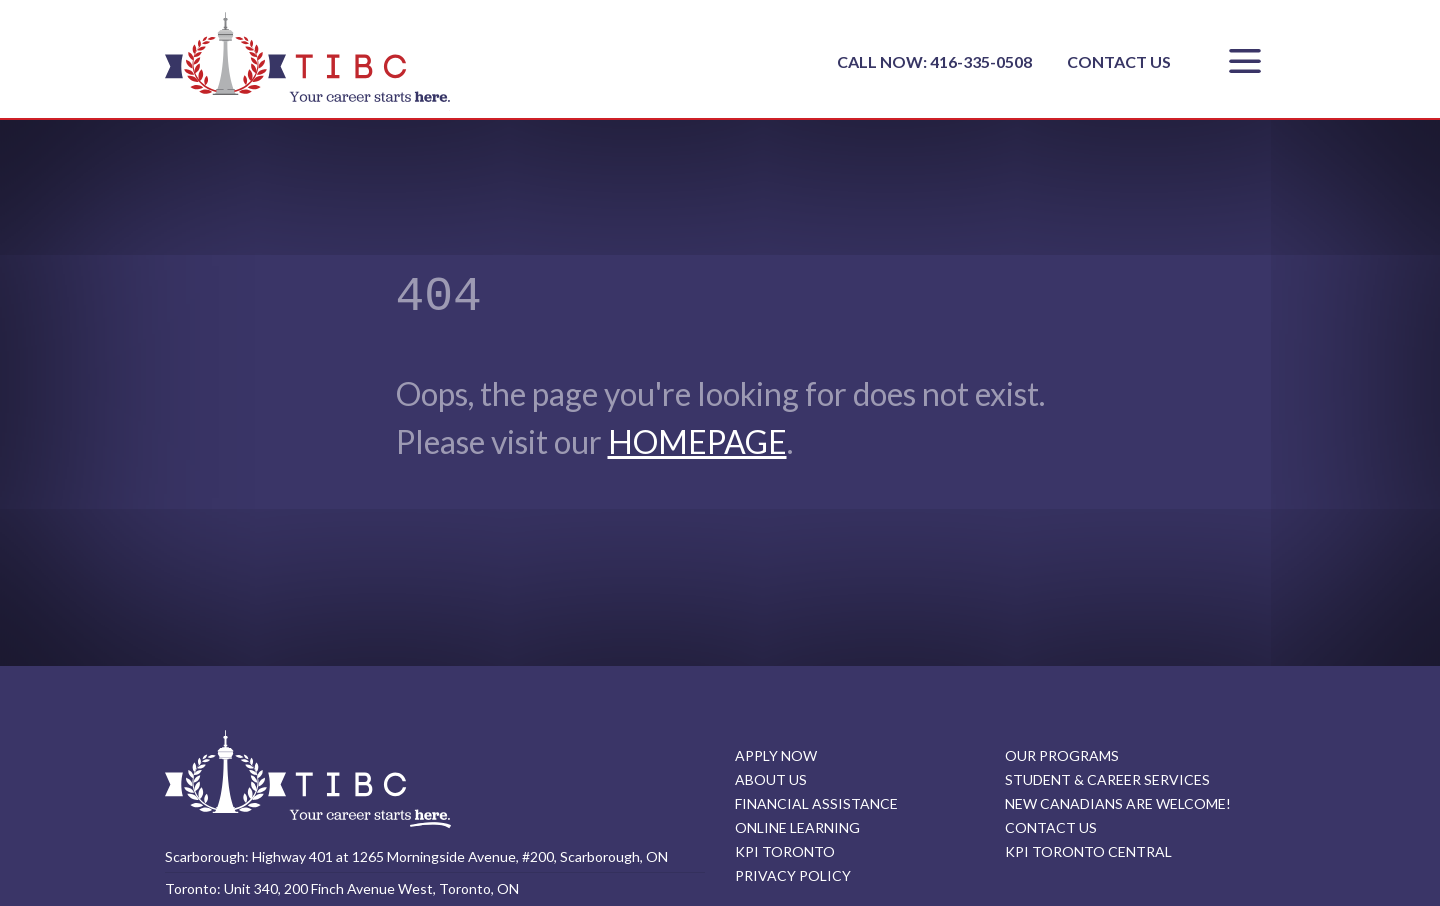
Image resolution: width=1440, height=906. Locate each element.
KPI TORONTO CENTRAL (1088, 851)
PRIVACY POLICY (793, 875)
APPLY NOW (776, 755)
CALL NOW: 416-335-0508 (936, 61)
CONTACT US (1119, 61)
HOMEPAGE (697, 441)
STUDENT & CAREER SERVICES (1107, 779)
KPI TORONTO (785, 851)
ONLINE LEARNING (797, 827)
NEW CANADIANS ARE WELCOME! (1118, 803)
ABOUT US (771, 779)
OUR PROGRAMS (1062, 755)
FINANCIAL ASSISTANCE (816, 803)
